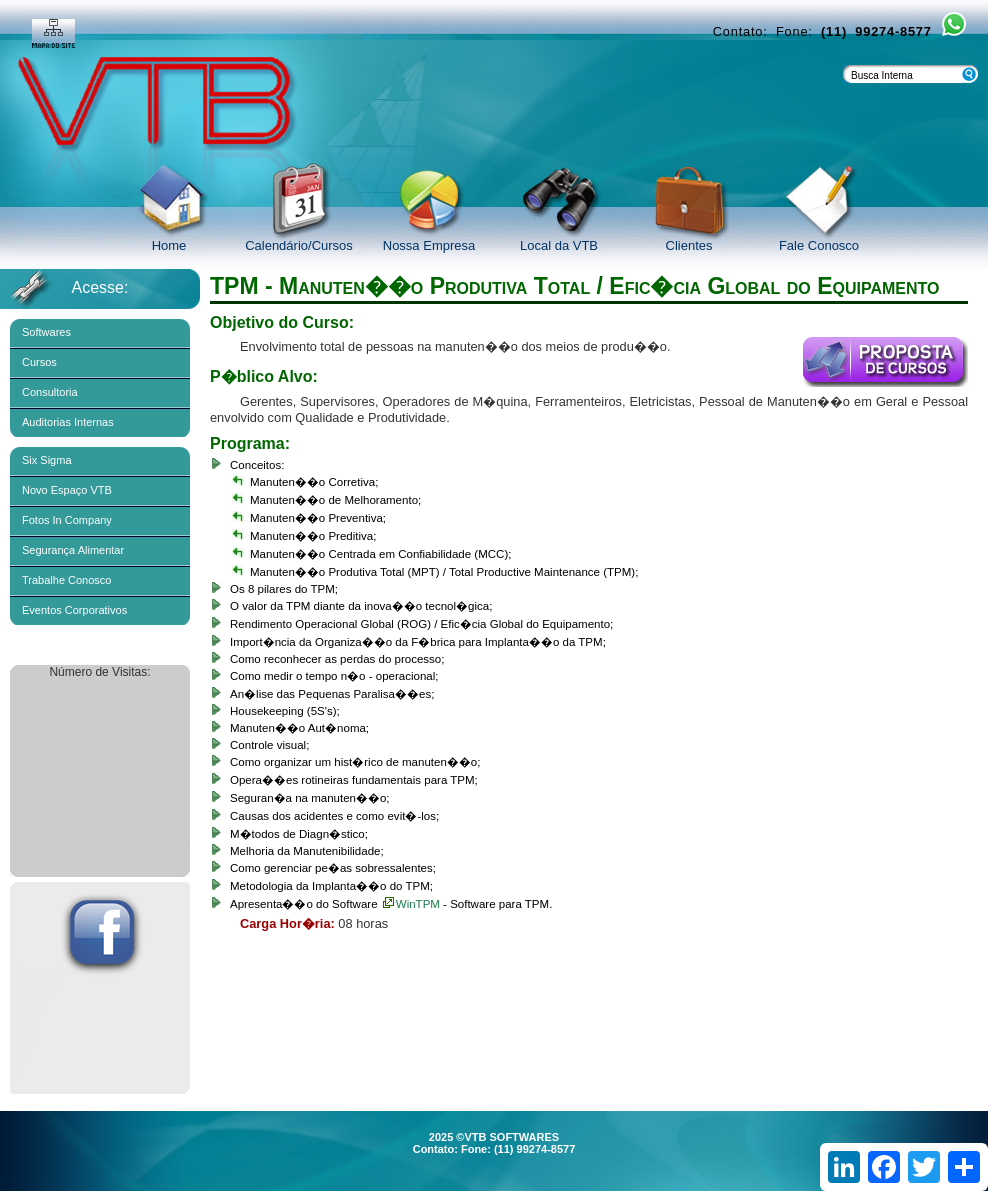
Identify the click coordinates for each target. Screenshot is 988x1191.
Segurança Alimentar (73, 550)
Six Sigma (47, 460)
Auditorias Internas (68, 422)
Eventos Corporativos (74, 610)
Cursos (39, 362)
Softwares (46, 332)
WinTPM (411, 904)
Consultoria (50, 392)
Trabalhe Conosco (66, 580)
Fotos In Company (67, 520)
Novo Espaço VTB (67, 490)
